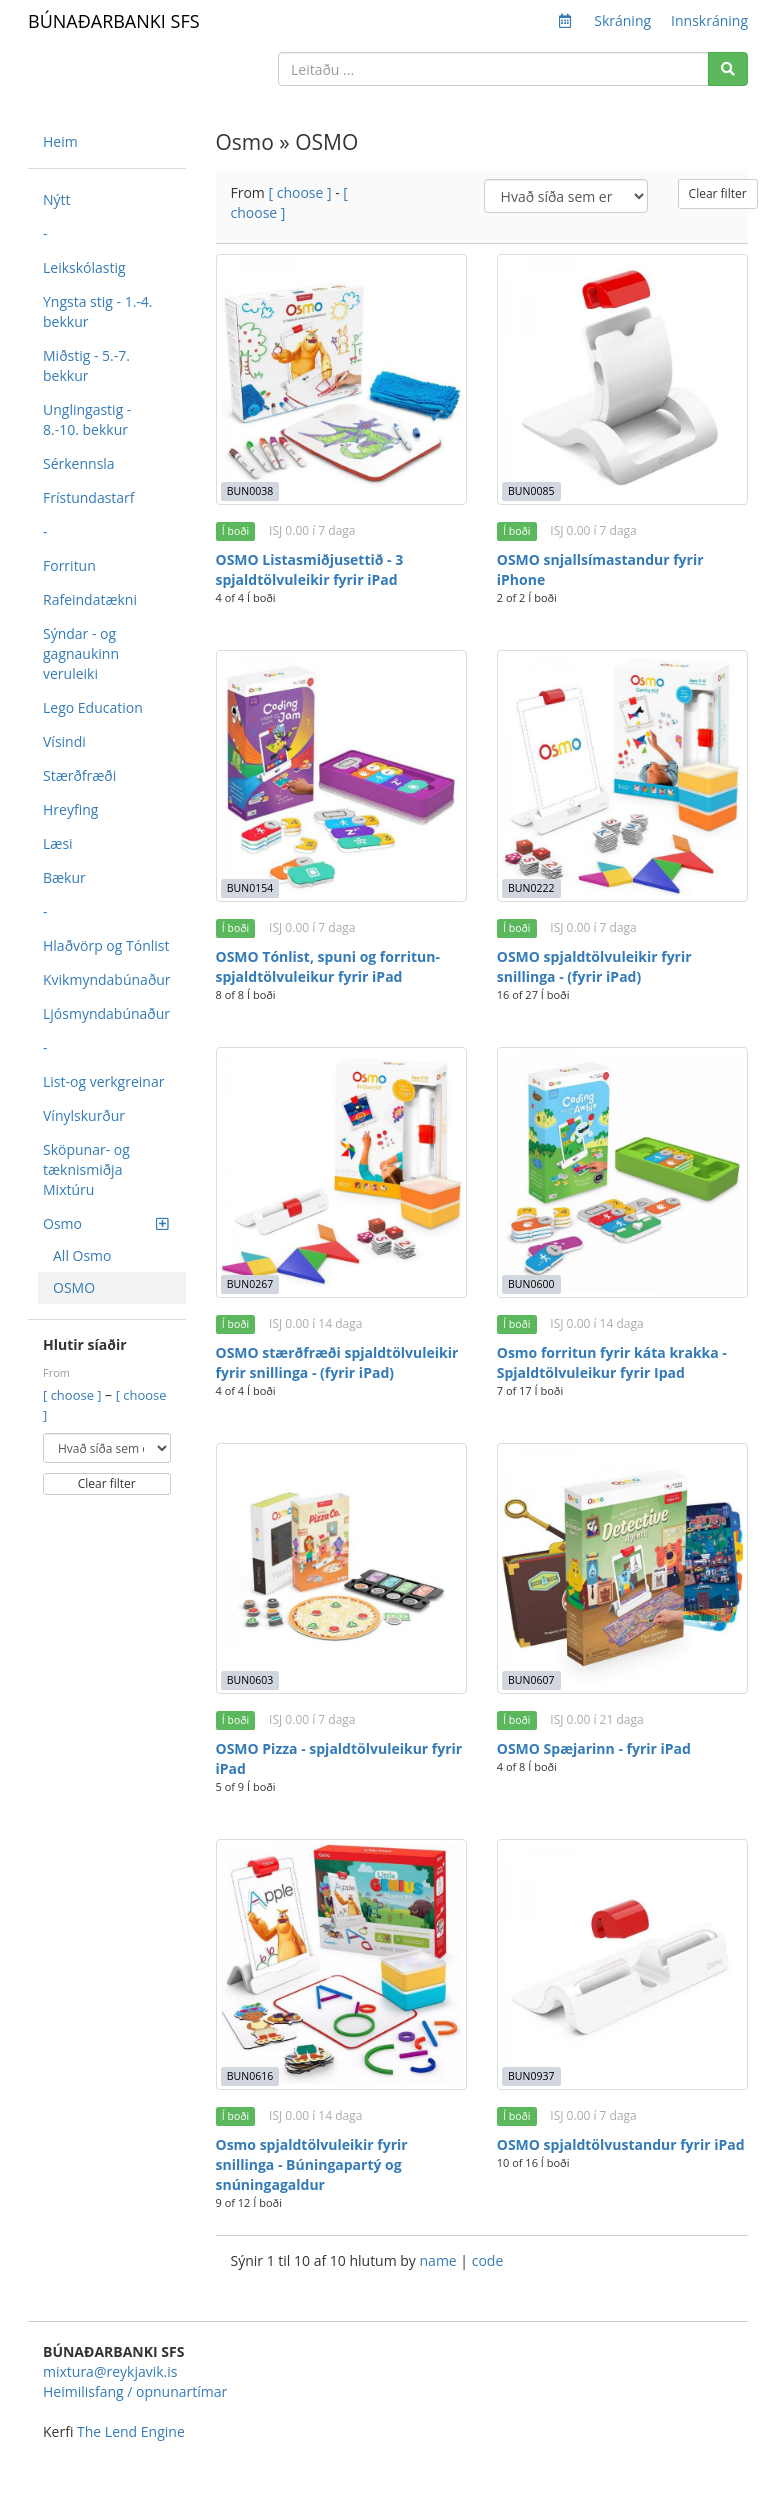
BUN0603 (250, 1680)
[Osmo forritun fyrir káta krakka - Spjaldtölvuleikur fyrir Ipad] (622, 1172)
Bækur (64, 877)
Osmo (105, 1223)
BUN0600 (531, 1284)
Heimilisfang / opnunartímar (135, 2391)
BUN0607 (531, 1680)
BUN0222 (531, 888)
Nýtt (57, 199)
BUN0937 (531, 2076)
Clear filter (107, 1483)
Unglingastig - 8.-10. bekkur (87, 419)
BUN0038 (250, 491)
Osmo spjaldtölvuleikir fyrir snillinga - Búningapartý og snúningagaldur (312, 2164)
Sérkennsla (79, 463)
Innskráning (709, 20)
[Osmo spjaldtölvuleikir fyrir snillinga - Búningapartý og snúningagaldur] (341, 1964)
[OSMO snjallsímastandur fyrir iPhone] (622, 379)
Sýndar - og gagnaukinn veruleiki (81, 653)
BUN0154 (250, 888)
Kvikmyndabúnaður (107, 979)
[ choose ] (74, 1395)
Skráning (622, 20)
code (488, 2260)
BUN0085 (531, 491)
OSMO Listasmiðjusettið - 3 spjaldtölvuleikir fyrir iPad (310, 569)
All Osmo (82, 1255)
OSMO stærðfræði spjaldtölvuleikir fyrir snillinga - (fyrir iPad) (337, 1362)
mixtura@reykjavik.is (110, 2371)
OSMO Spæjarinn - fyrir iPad (594, 1748)
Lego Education (93, 707)
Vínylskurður (84, 1115)
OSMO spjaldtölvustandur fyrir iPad (621, 2144)
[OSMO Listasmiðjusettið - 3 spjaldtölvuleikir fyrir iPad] (341, 379)
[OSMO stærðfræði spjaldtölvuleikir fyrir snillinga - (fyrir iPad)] (341, 1172)
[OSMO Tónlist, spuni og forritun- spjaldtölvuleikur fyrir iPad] (341, 775)
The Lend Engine (131, 2431)
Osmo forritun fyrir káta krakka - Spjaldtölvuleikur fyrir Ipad (612, 1362)
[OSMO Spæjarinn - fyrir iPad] (622, 1568)
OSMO (74, 1287)
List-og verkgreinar (103, 1081)
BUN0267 (250, 1284)
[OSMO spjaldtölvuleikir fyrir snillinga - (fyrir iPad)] (622, 775)
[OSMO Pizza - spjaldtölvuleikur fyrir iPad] (341, 1568)
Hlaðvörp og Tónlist (106, 945)
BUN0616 (250, 2076)
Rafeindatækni (90, 599)
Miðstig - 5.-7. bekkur (86, 365)
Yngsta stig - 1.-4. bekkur (98, 311)
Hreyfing (70, 809)
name (440, 2260)
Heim (60, 141)
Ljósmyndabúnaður (106, 1013)
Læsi (58, 843)
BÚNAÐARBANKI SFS (114, 21)
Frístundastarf (89, 497)
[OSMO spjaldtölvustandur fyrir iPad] (622, 1964)
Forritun (69, 565)
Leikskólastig (84, 267)
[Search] (728, 69)
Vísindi (64, 741)
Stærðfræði (79, 775)
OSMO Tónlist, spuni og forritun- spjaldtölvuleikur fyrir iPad (328, 966)
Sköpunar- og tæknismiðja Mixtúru (86, 1169)
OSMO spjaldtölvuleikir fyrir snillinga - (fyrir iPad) (594, 966)
